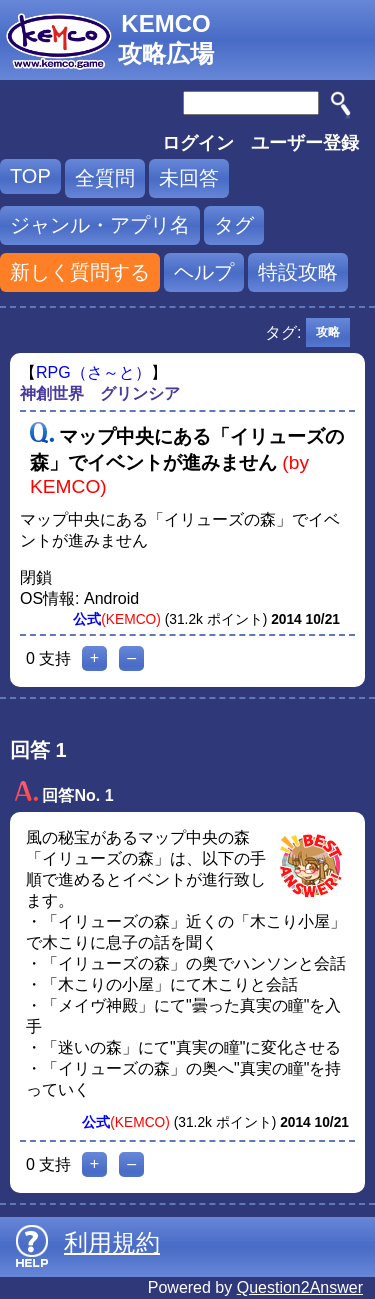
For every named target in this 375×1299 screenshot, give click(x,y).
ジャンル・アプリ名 (100, 225)
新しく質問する (80, 272)
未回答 (189, 178)
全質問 (105, 178)
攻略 (328, 332)
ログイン (198, 143)
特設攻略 (298, 272)
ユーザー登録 (305, 143)
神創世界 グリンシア (100, 393)
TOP (30, 176)
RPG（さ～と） (93, 372)
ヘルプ (204, 272)
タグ (234, 225)
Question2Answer (300, 1287)
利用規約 (112, 1242)
